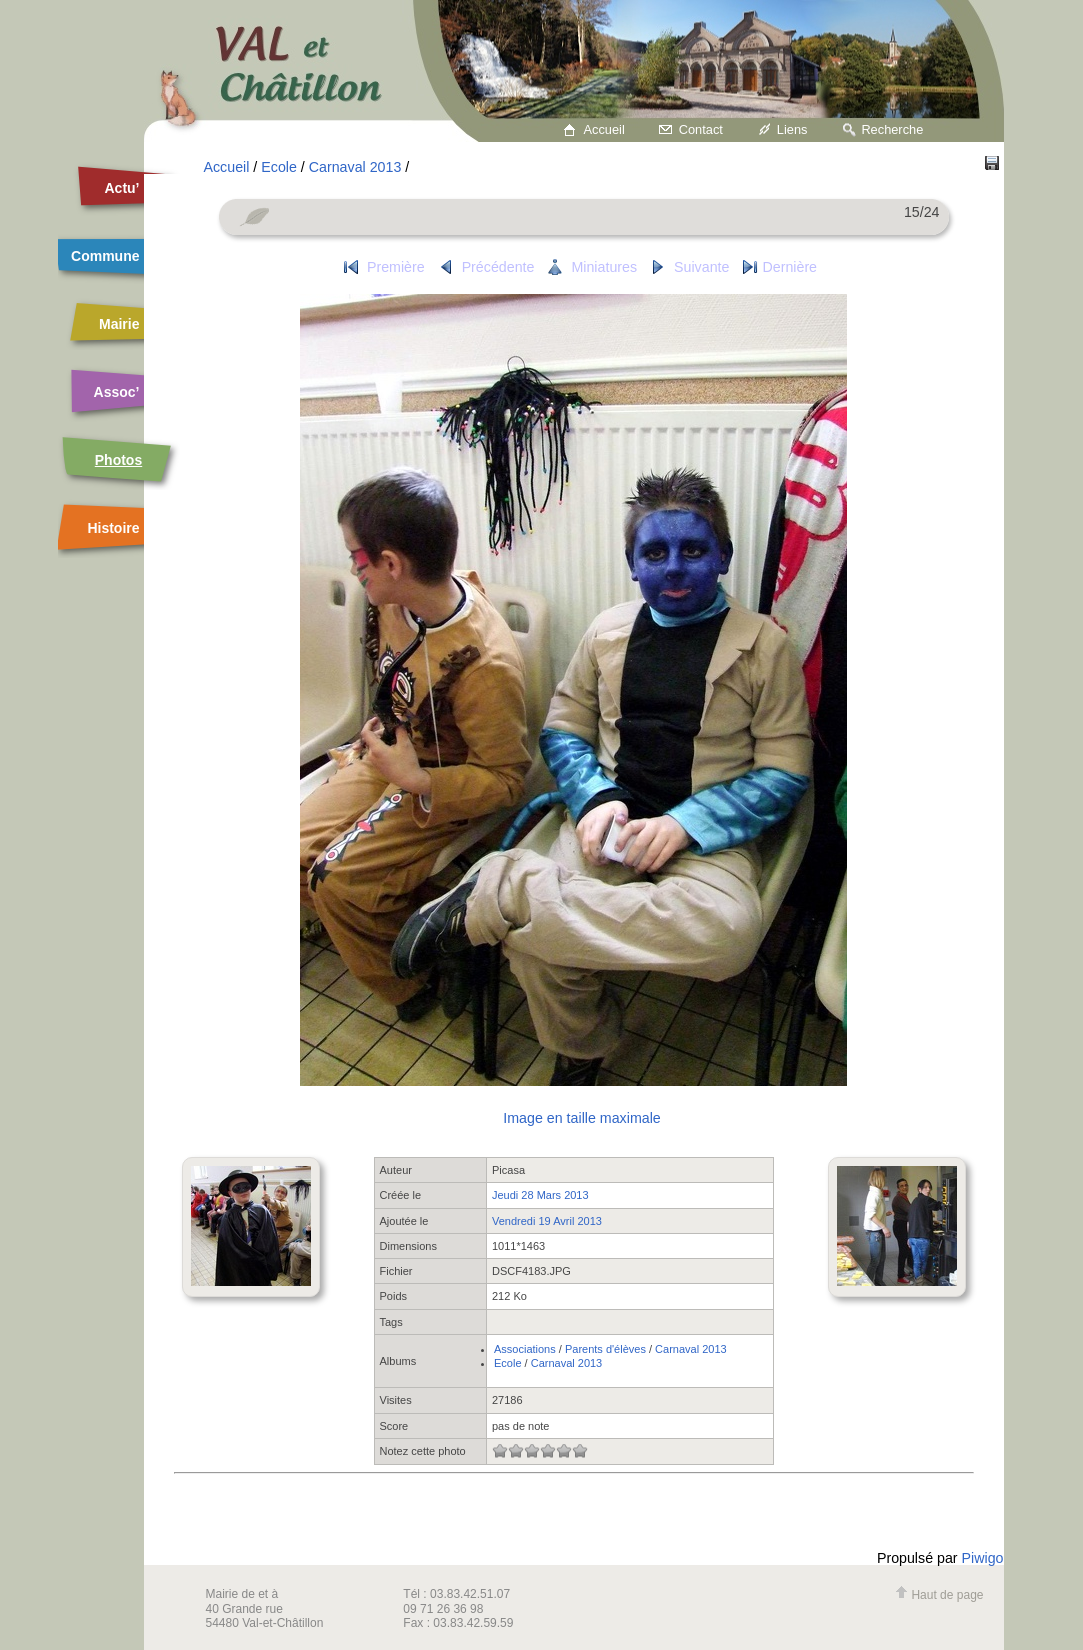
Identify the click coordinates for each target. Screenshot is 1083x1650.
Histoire (113, 528)
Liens (792, 129)
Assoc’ (117, 392)
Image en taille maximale (581, 1118)
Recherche (892, 129)
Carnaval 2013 (355, 167)
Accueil (604, 129)
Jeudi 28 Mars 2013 (540, 1195)
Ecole (279, 167)
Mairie (119, 324)
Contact (701, 129)
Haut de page (939, 1595)
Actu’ (122, 188)
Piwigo (983, 1558)
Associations (525, 1349)
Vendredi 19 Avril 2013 (547, 1221)
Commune (105, 256)
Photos (118, 460)
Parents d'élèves (605, 1349)
